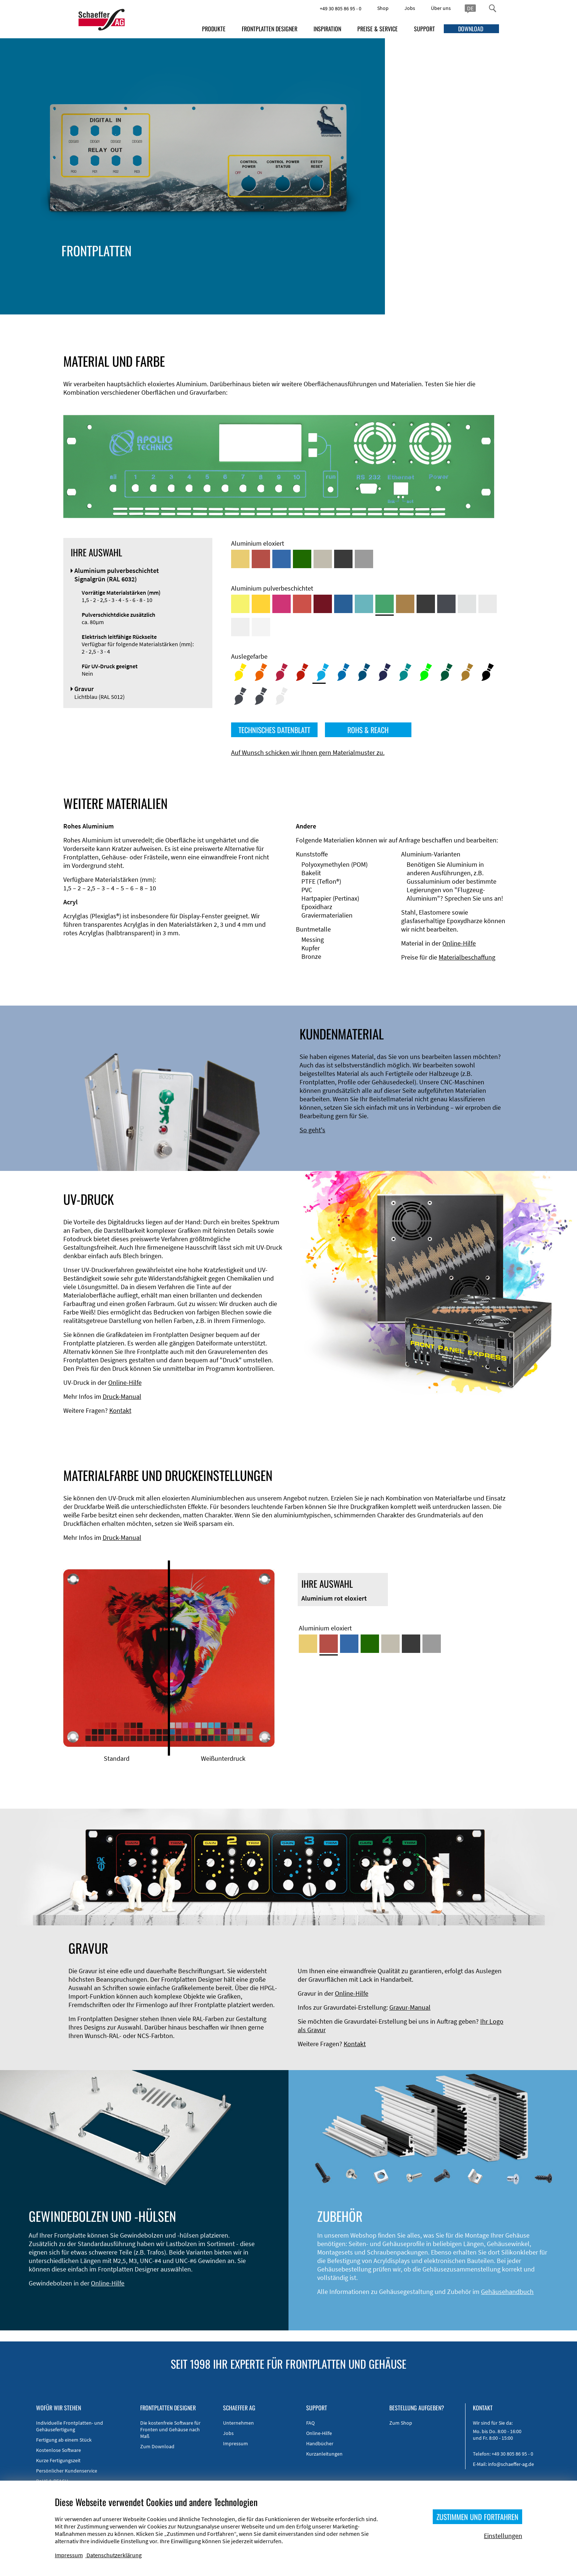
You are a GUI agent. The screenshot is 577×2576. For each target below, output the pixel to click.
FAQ (310, 2423)
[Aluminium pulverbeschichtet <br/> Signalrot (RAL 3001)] (302, 604)
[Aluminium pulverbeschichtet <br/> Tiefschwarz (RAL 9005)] (426, 604)
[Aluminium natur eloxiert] (364, 559)
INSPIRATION (327, 28)
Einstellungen (503, 2535)
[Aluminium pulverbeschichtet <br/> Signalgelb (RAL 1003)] (261, 604)
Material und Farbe (371, 263)
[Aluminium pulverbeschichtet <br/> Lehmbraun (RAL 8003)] (405, 604)
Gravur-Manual (410, 2007)
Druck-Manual (122, 1396)
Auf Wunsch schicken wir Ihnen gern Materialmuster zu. (308, 752)
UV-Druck (476, 280)
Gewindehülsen (495, 271)
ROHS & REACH (368, 729)
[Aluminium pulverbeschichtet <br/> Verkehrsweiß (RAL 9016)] (261, 627)
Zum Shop (400, 2423)
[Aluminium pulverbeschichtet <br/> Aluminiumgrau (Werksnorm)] (467, 604)
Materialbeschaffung (467, 957)
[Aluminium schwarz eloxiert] (343, 559)
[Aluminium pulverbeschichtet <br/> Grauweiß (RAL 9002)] (240, 627)
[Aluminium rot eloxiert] (261, 559)
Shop (383, 8)
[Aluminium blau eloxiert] (281, 559)
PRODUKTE (214, 28)
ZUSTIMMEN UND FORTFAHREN (477, 2516)
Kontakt (120, 1410)
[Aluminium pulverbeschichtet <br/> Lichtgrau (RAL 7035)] (487, 604)
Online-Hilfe (459, 943)
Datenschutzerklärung (114, 2555)
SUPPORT (424, 28)
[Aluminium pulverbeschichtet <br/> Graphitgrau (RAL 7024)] (446, 604)
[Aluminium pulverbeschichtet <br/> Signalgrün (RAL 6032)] (384, 604)
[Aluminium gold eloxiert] (240, 559)
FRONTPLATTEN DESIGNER (269, 28)
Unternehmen (238, 2423)
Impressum (235, 2443)
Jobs (409, 8)
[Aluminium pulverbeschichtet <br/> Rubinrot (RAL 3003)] (323, 604)
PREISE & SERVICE (377, 28)
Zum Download (157, 2446)
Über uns (441, 8)
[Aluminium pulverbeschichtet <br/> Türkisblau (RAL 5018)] (364, 604)
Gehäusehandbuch (507, 2291)
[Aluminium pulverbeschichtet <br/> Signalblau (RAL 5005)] (343, 604)
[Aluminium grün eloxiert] (302, 559)
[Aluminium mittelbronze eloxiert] (323, 559)
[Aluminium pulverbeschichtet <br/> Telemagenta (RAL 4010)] (281, 604)
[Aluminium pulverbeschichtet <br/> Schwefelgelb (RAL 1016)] (240, 604)
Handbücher (319, 2443)
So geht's (312, 1130)
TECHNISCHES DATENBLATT (274, 729)
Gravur (440, 280)
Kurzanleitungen (324, 2453)
